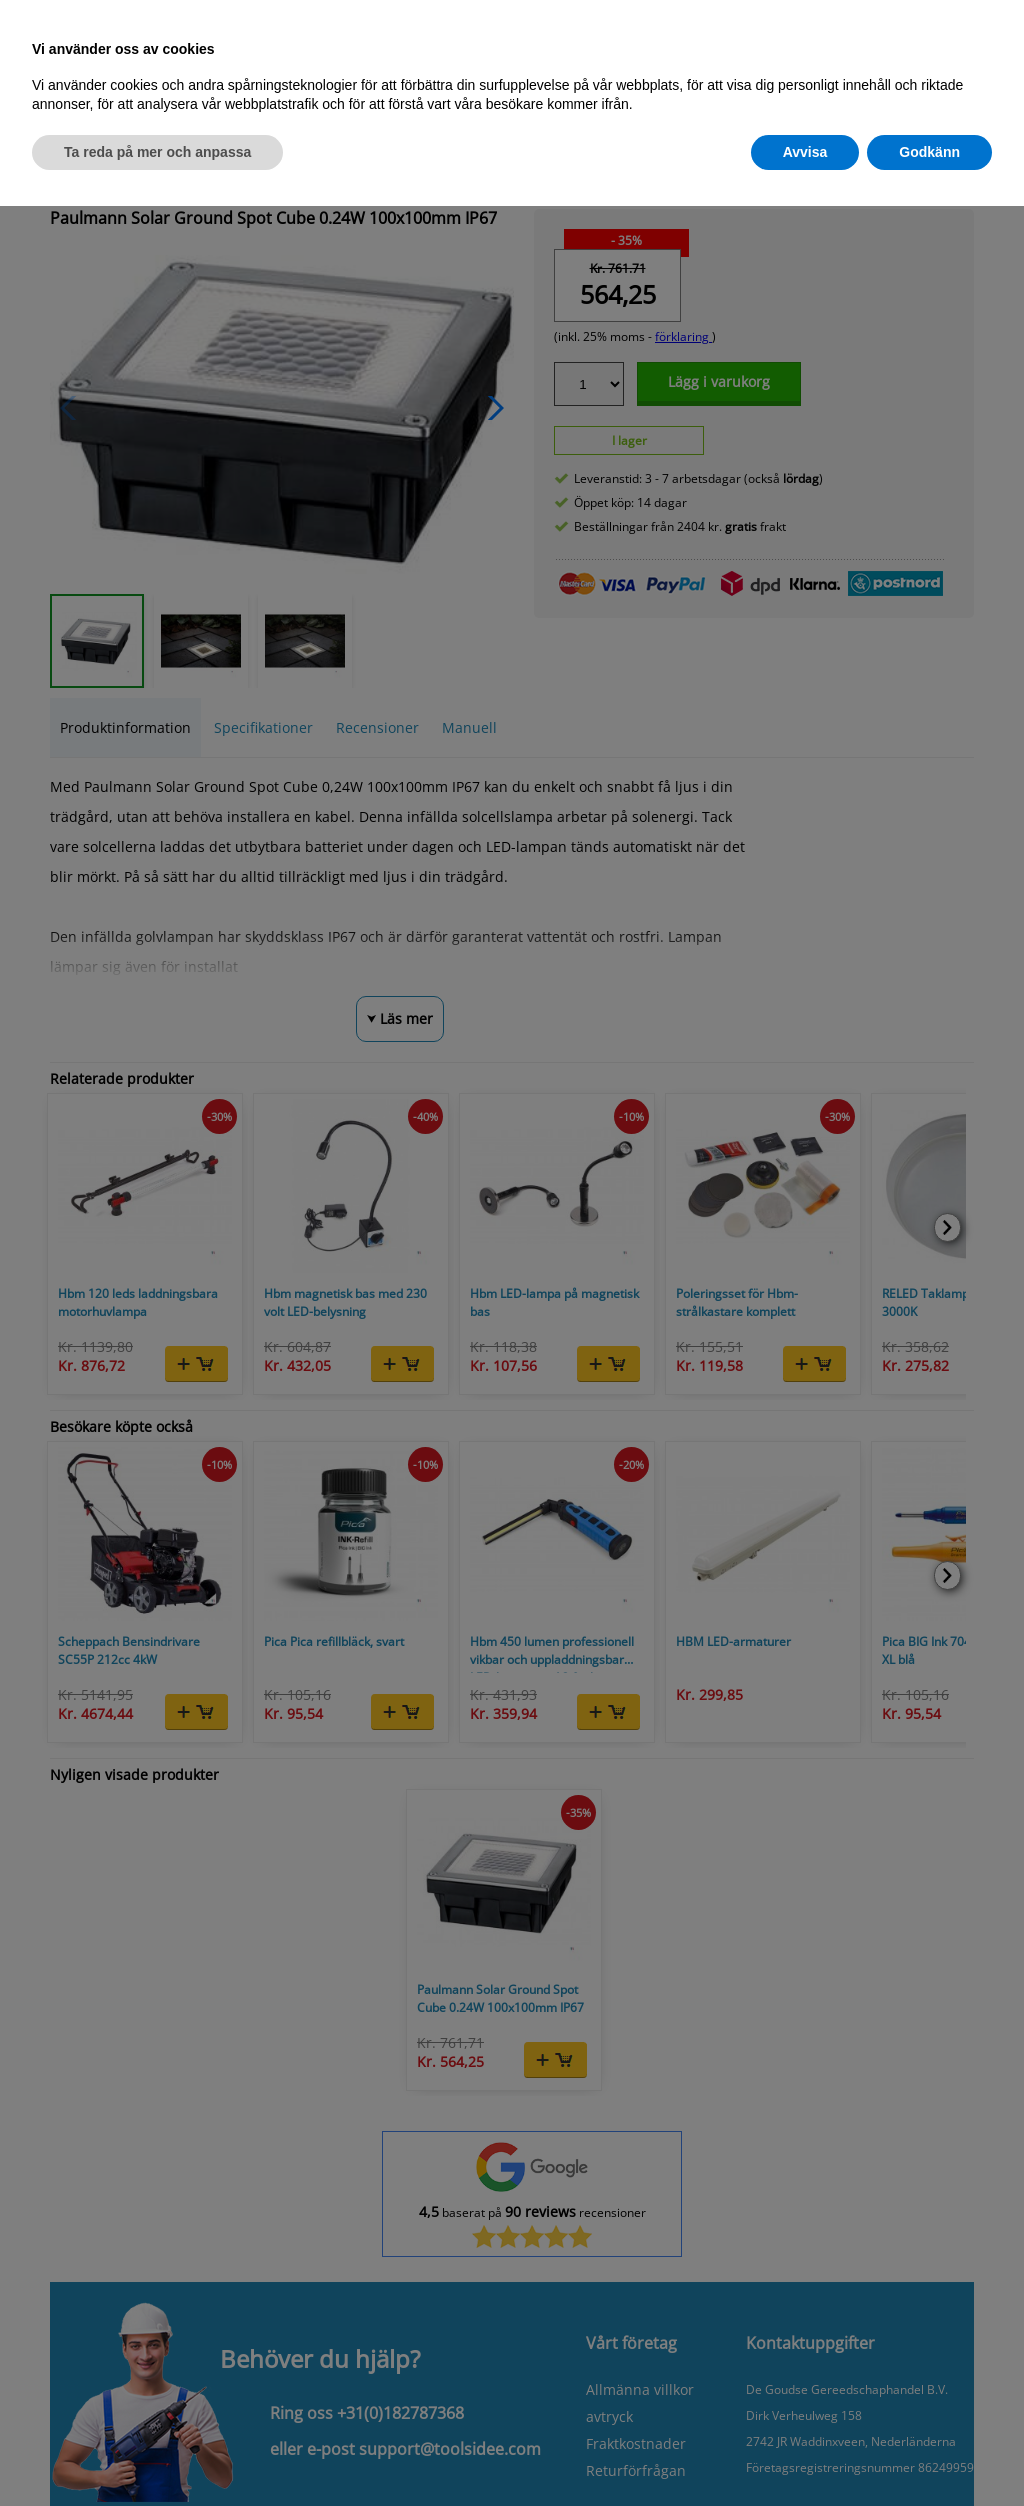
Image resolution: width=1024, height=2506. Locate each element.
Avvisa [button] (805, 152)
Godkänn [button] (929, 152)
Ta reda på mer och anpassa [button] (157, 152)
